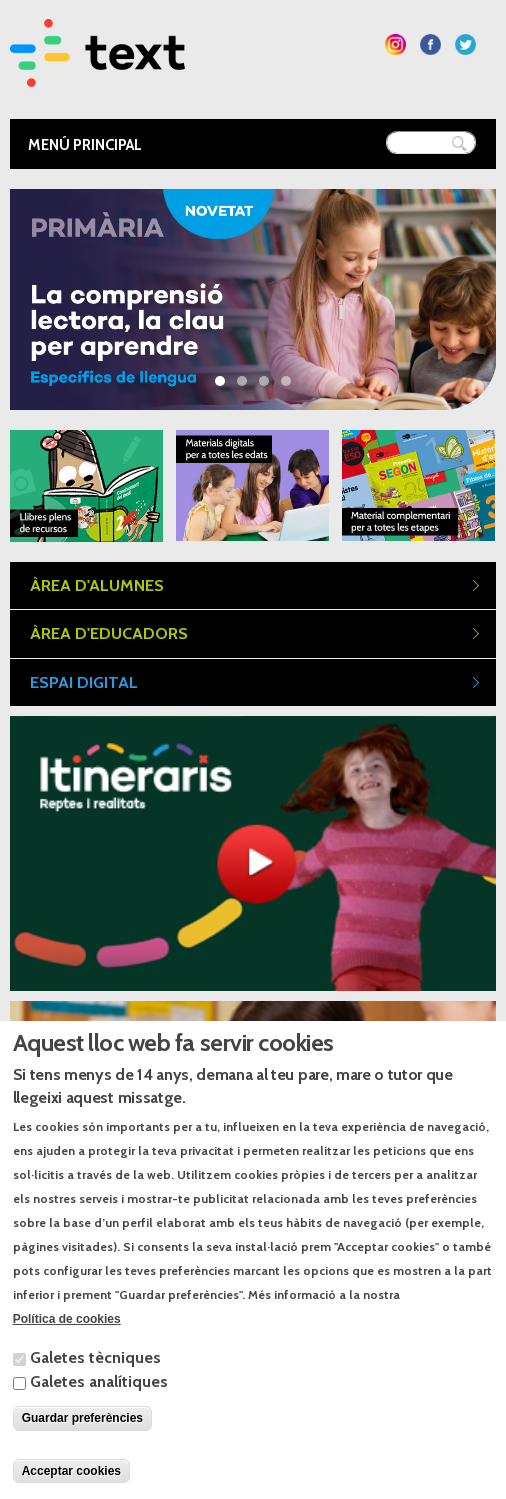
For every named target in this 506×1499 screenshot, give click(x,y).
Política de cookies (67, 1319)
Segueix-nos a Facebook (430, 44)
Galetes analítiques (99, 1381)
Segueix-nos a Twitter (465, 44)
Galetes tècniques (95, 1357)
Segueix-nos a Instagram (395, 44)
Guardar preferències (82, 1418)
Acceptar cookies (71, 1471)
